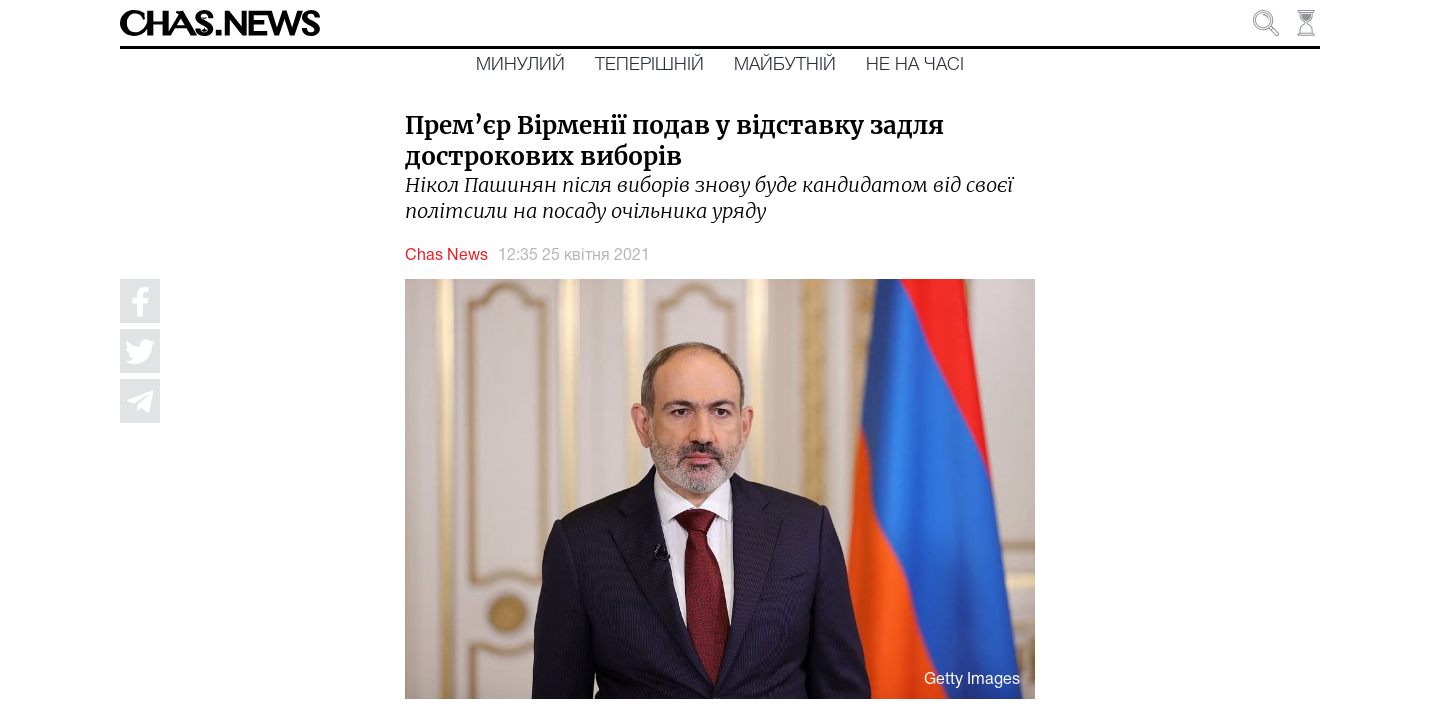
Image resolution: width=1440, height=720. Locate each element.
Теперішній (649, 65)
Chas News (446, 256)
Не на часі (915, 65)
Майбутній (785, 65)
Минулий (520, 65)
